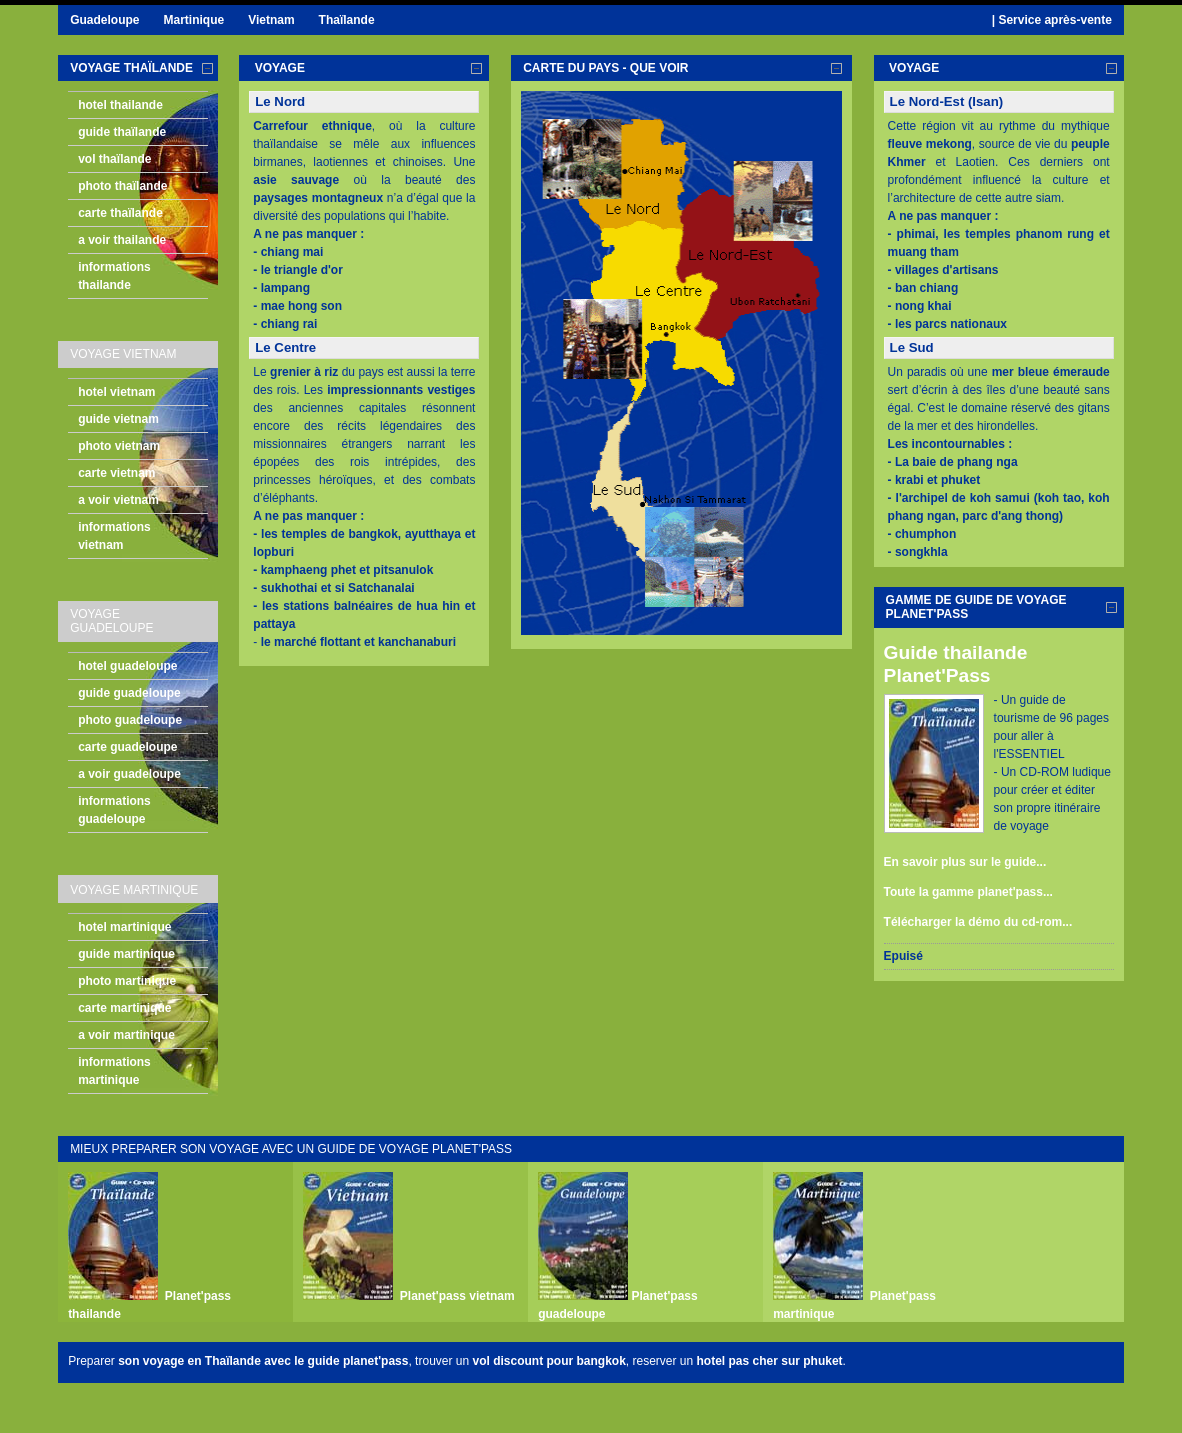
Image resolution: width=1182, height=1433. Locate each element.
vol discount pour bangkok (548, 1361)
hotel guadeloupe (127, 666)
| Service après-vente (1052, 20)
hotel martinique (124, 927)
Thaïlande (347, 20)
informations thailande (114, 276)
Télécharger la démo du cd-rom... (978, 922)
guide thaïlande (122, 132)
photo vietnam (119, 446)
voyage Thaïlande (131, 68)
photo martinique (127, 981)
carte (605, 68)
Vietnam (271, 20)
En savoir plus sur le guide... (965, 862)
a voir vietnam (118, 500)
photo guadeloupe (130, 720)
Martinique (193, 20)
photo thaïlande (122, 186)
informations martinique (114, 1071)
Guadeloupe (104, 20)
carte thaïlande (120, 213)
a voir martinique (126, 1035)
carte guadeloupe (127, 747)
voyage (278, 68)
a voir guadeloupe (129, 774)
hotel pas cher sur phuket (770, 1361)
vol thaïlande (114, 159)
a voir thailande (122, 240)
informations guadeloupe (114, 810)
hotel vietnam (116, 392)
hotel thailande (120, 105)
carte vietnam (116, 473)
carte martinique (124, 1008)
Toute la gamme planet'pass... (968, 892)
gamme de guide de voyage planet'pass (976, 607)
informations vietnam (114, 536)
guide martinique (126, 954)
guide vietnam (118, 419)
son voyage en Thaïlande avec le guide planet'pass (263, 1361)
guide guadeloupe (129, 693)
